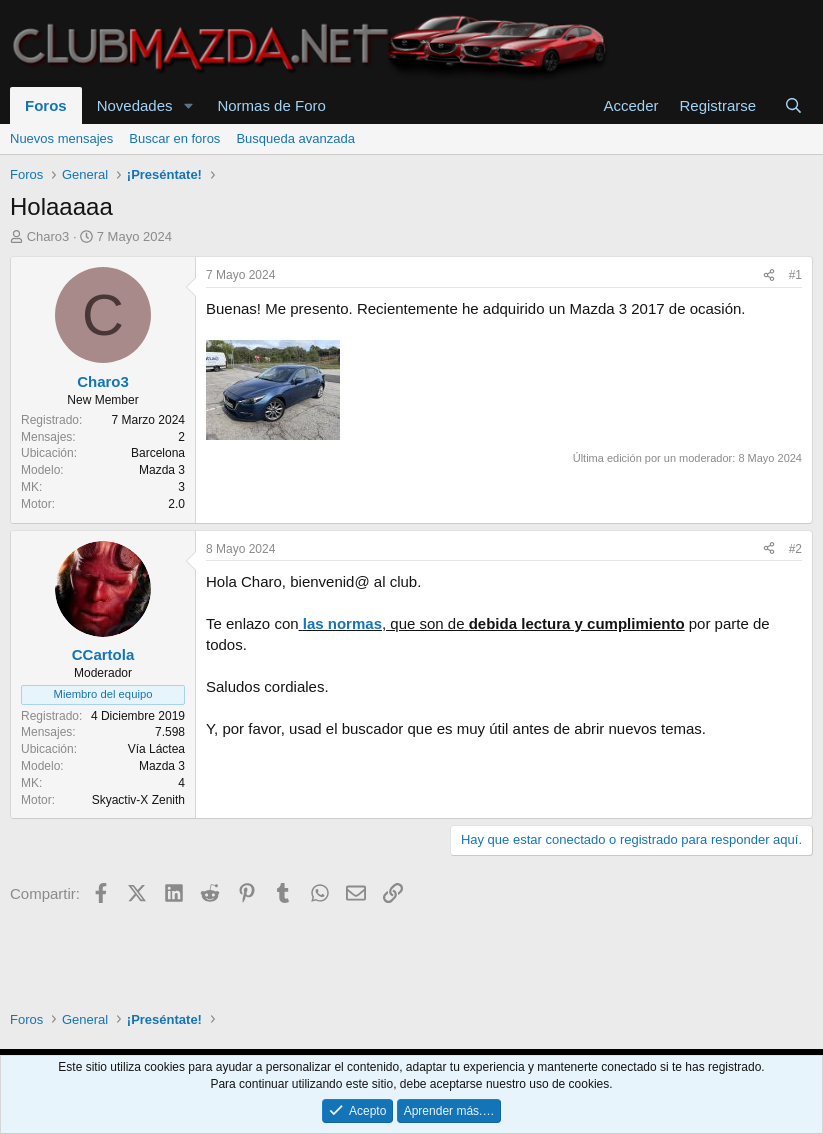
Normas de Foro (271, 105)
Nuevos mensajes (61, 138)
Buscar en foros (174, 138)
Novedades (135, 105)
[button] (188, 105)
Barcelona (158, 453)
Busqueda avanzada (295, 138)
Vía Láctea (156, 749)
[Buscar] (793, 105)
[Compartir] (769, 275)
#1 (795, 275)
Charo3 (48, 236)
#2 (795, 549)
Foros (46, 105)
